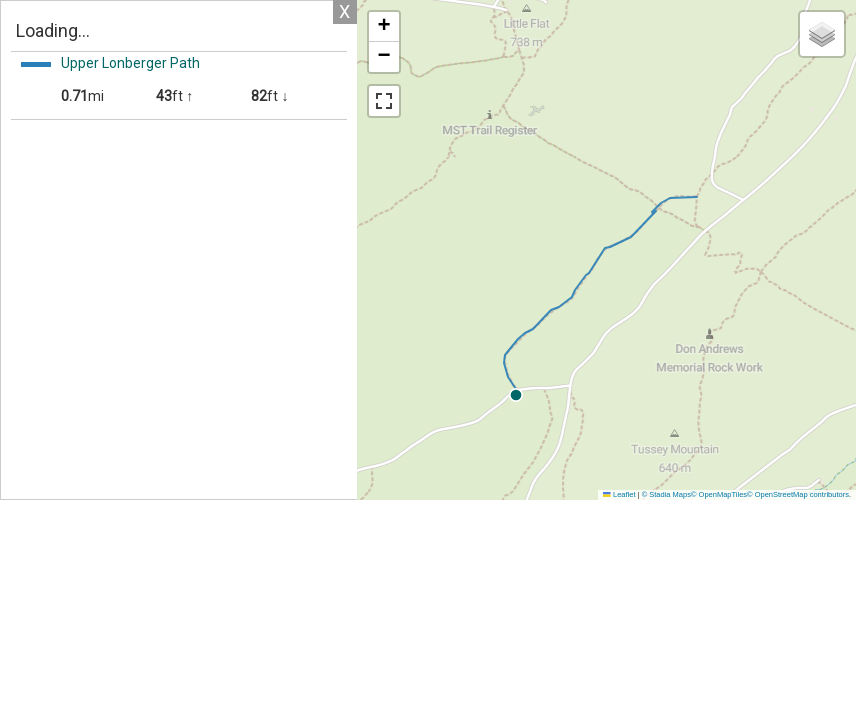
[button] (694, 395)
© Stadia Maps (666, 494)
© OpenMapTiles (719, 494)
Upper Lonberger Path (130, 63)
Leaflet (619, 494)
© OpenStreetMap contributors (798, 494)
